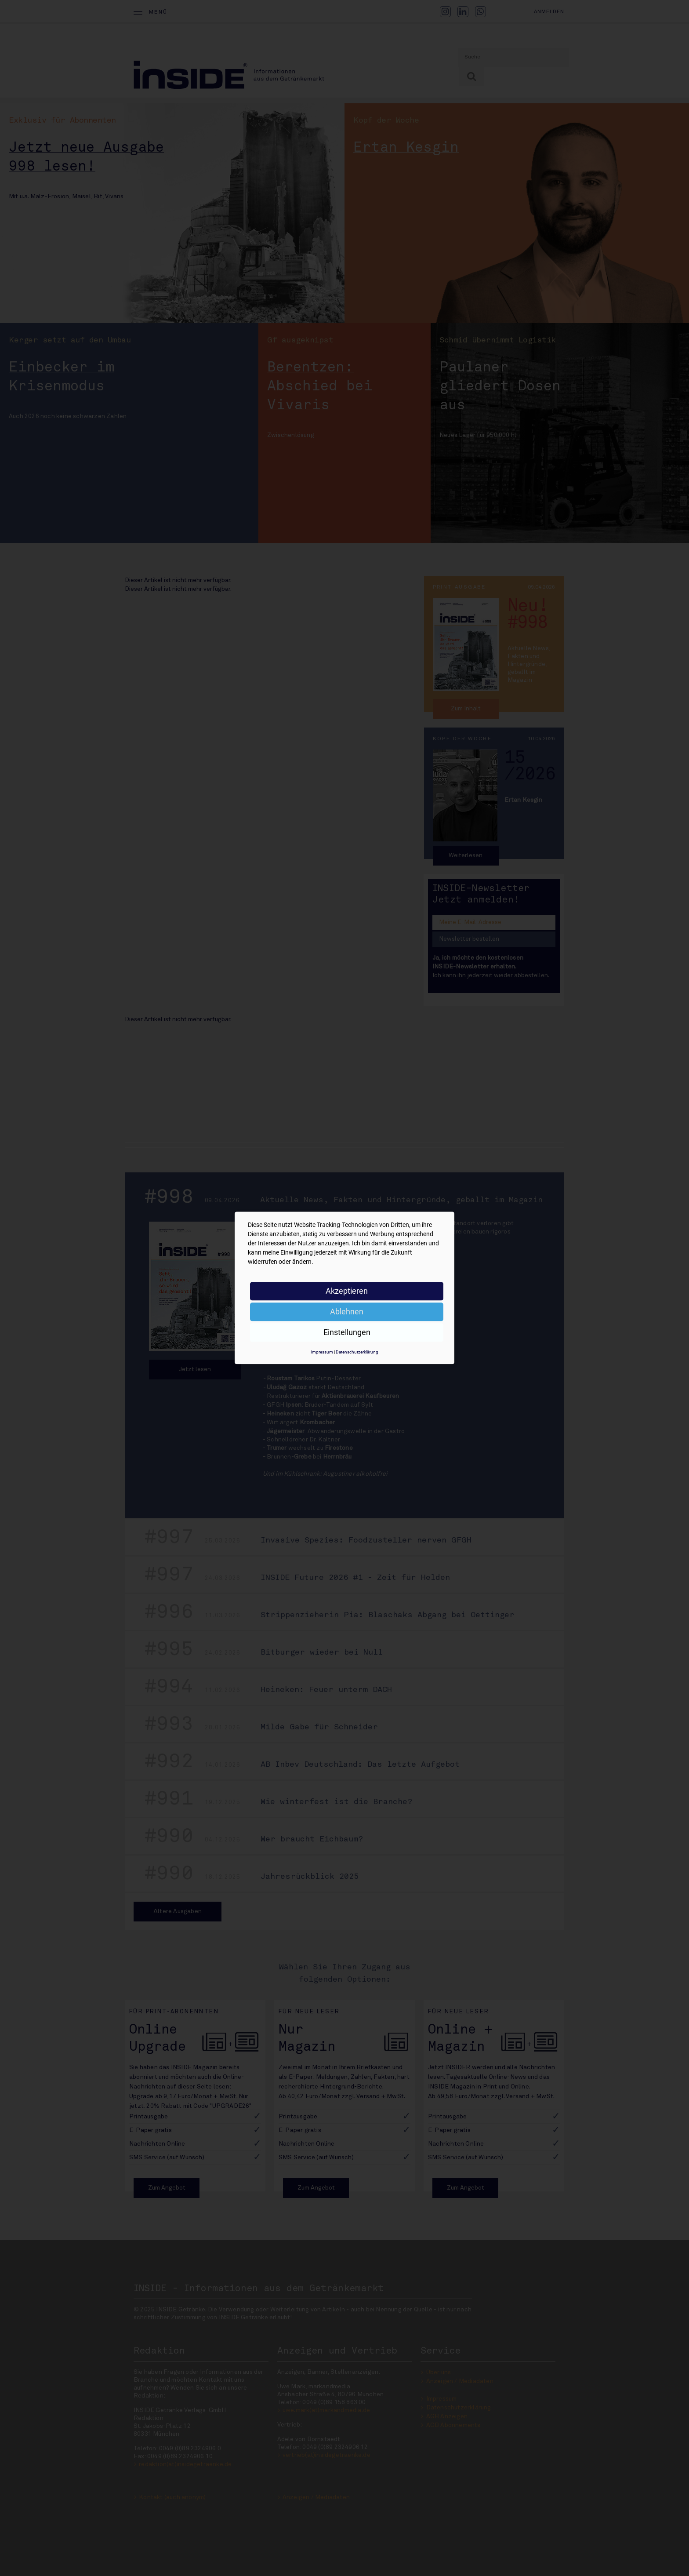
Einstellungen (346, 1332)
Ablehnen (346, 1311)
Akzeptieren (347, 1290)
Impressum (322, 1352)
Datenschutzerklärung (357, 1352)
